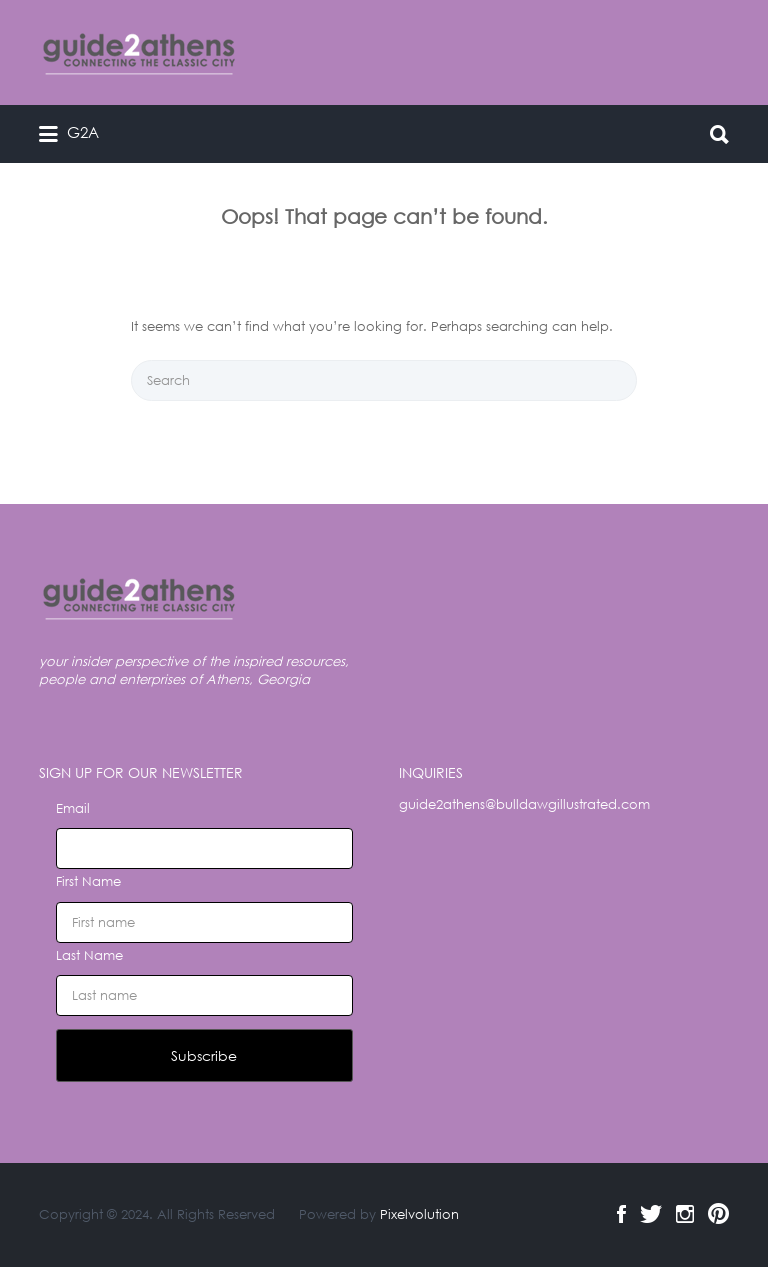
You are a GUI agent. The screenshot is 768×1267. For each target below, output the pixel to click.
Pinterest (718, 1214)
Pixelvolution (419, 1214)
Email (73, 808)
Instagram (685, 1214)
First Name (88, 881)
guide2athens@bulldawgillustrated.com (524, 804)
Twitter (651, 1214)
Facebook (621, 1214)
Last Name (89, 955)
